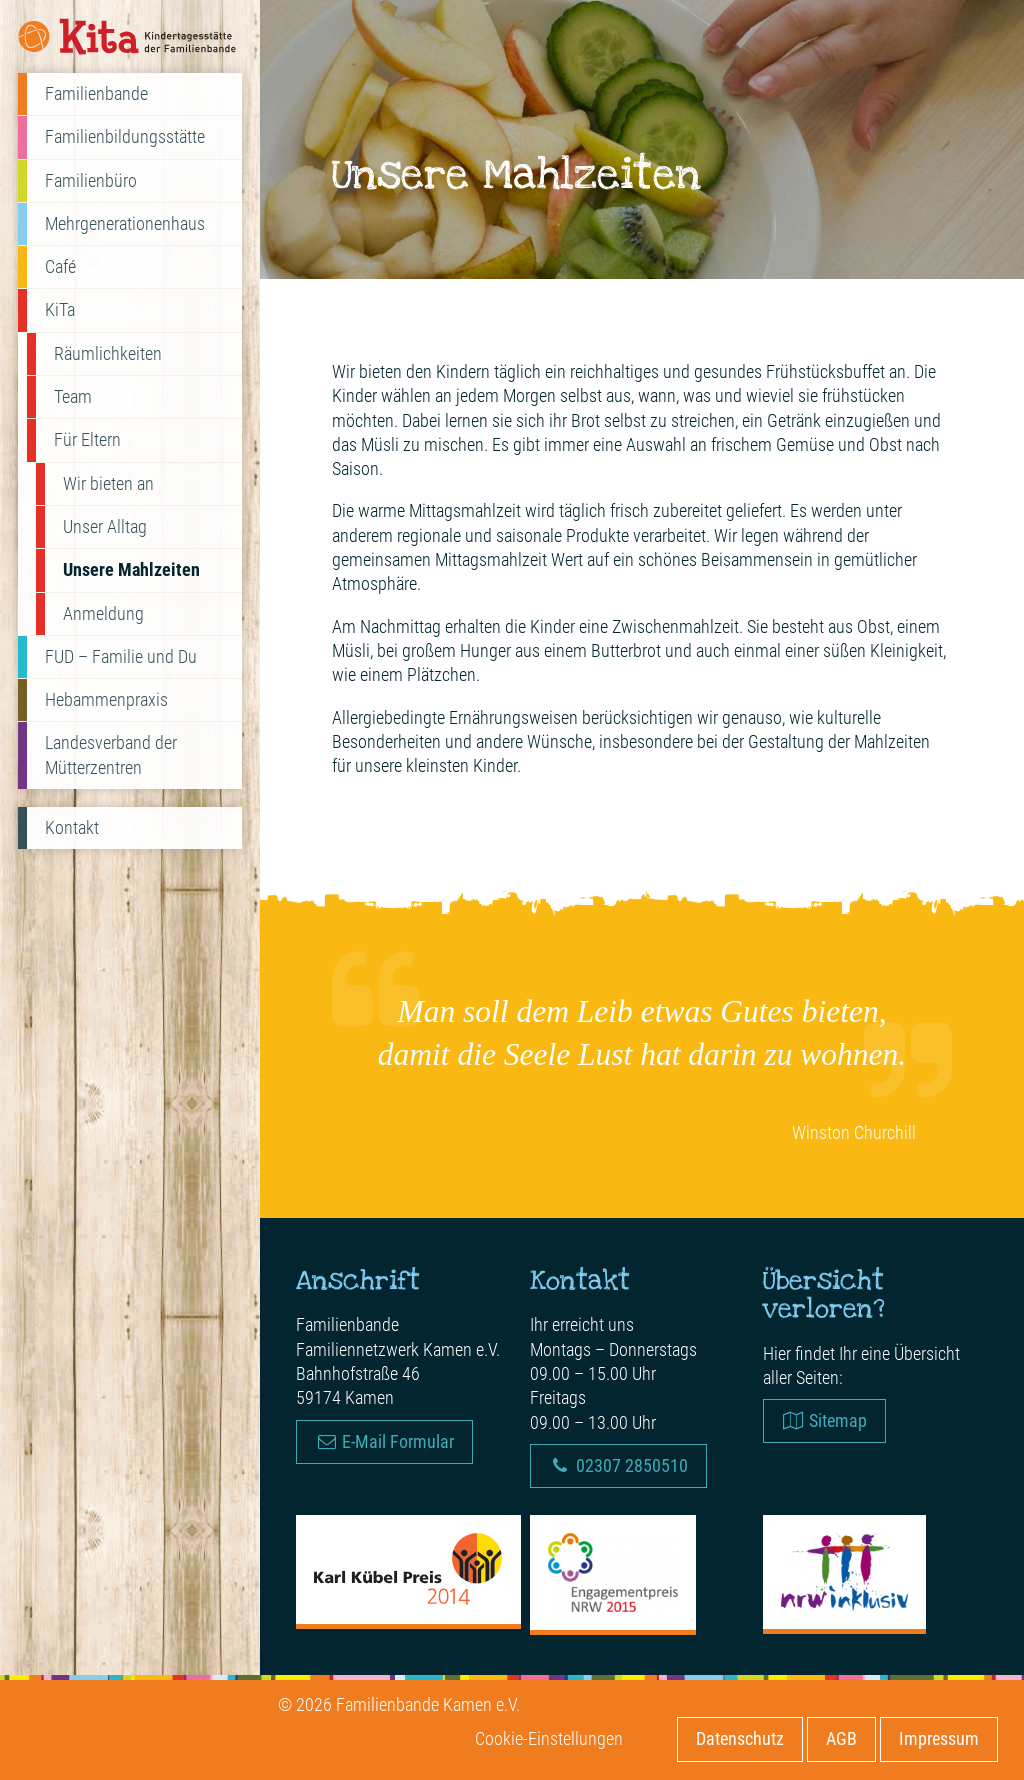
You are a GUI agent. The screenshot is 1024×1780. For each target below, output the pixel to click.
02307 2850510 (618, 1465)
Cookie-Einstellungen (549, 1738)
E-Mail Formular (384, 1441)
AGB (841, 1738)
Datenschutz (740, 1738)
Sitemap (824, 1420)
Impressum (939, 1738)
